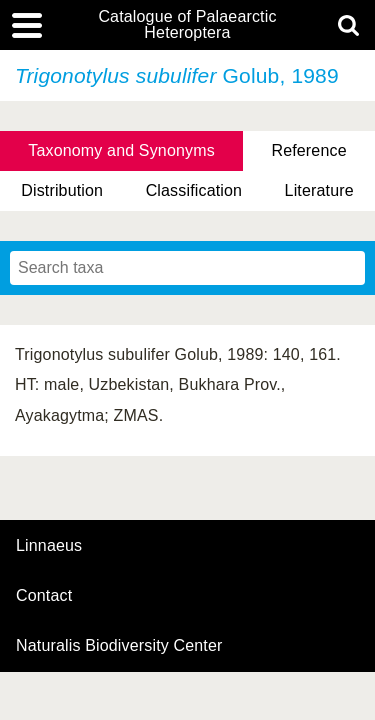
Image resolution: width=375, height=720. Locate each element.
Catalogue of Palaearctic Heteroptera (187, 25)
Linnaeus (49, 546)
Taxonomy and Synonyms (121, 150)
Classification (194, 190)
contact (44, 595)
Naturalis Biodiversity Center (119, 646)
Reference (308, 150)
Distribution (62, 190)
